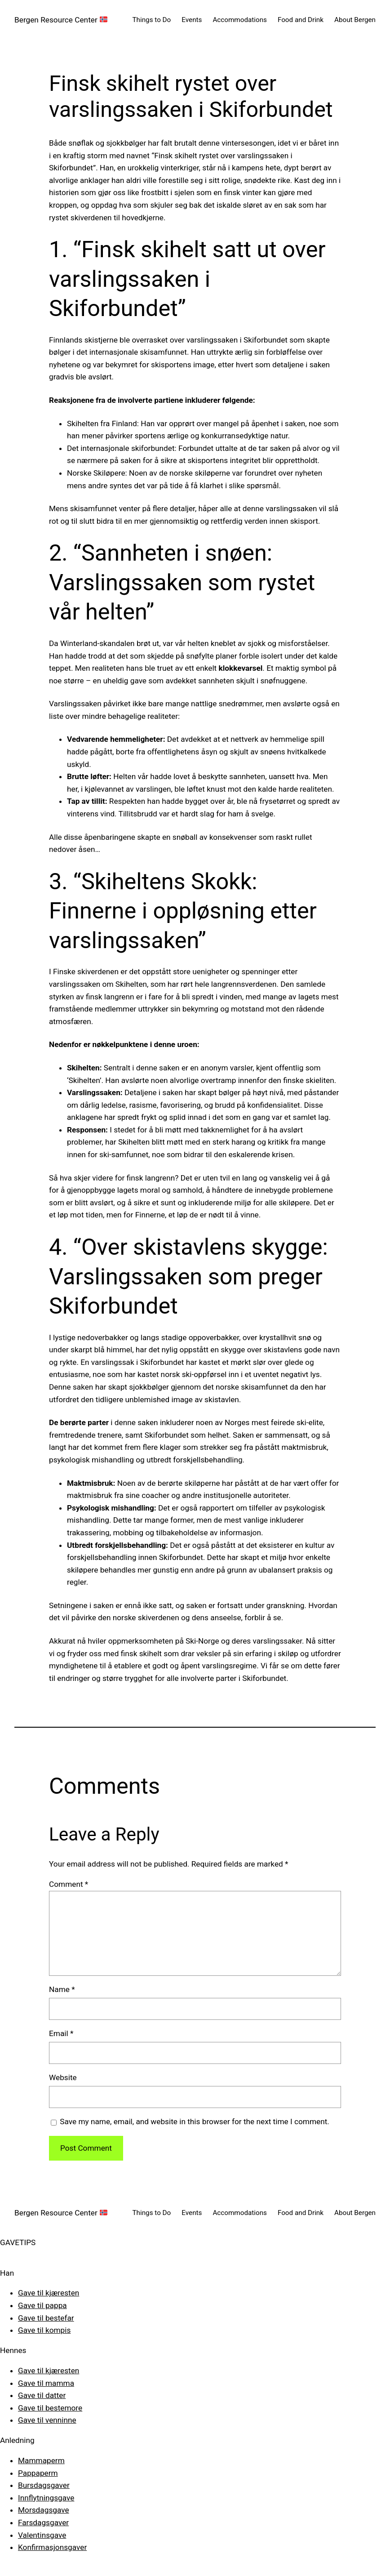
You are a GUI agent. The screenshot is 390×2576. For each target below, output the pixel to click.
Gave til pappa (42, 2305)
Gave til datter (42, 2395)
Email (61, 2033)
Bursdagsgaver (44, 2485)
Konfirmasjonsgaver (52, 2547)
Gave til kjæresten (48, 2292)
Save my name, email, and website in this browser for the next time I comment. (194, 2121)
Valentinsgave (42, 2535)
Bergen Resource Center (60, 19)
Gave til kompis (44, 2330)
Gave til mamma (46, 2383)
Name (62, 1989)
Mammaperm (41, 2460)
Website (63, 2077)
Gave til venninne (47, 2420)
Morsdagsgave (43, 2509)
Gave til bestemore (50, 2407)
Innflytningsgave (46, 2497)
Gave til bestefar (46, 2317)
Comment (68, 1884)
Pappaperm (38, 2473)
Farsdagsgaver (43, 2522)
